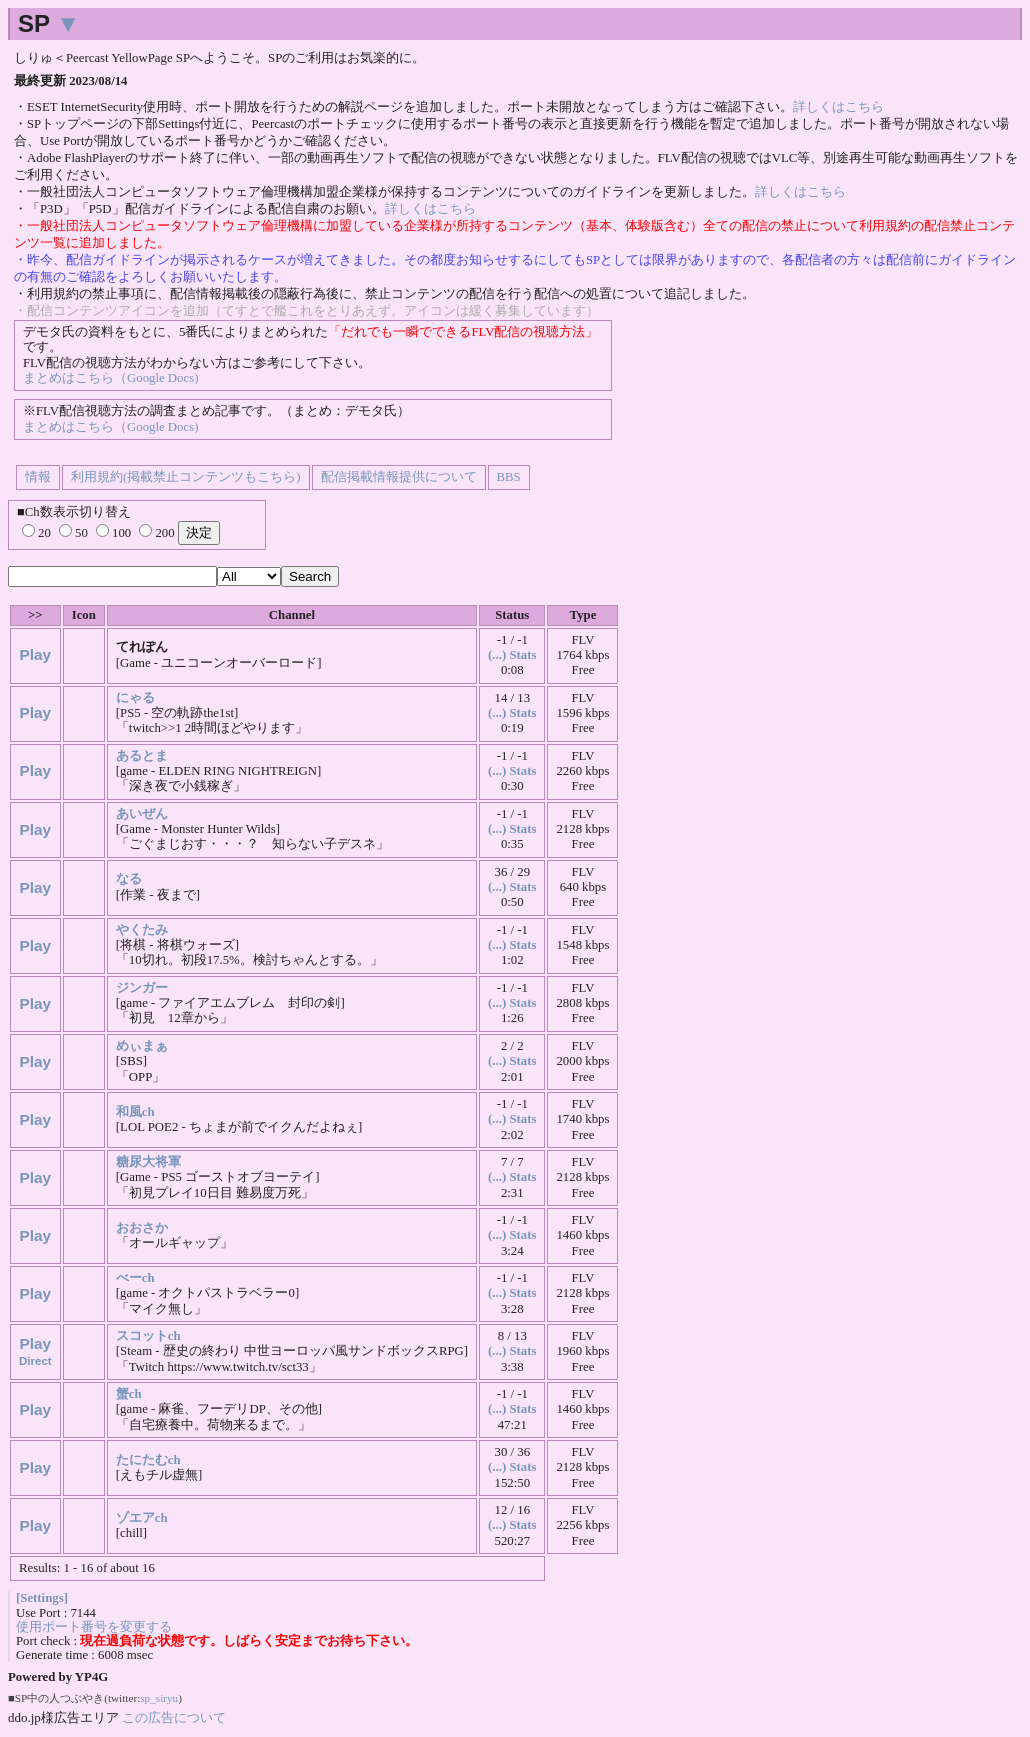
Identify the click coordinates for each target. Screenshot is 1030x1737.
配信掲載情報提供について (399, 477)
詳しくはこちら (838, 107)
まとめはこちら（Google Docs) (110, 378)
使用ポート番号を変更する (94, 1627)
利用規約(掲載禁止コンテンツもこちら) (186, 477)
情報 (38, 477)
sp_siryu (159, 1698)
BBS (509, 477)
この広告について (174, 1717)
